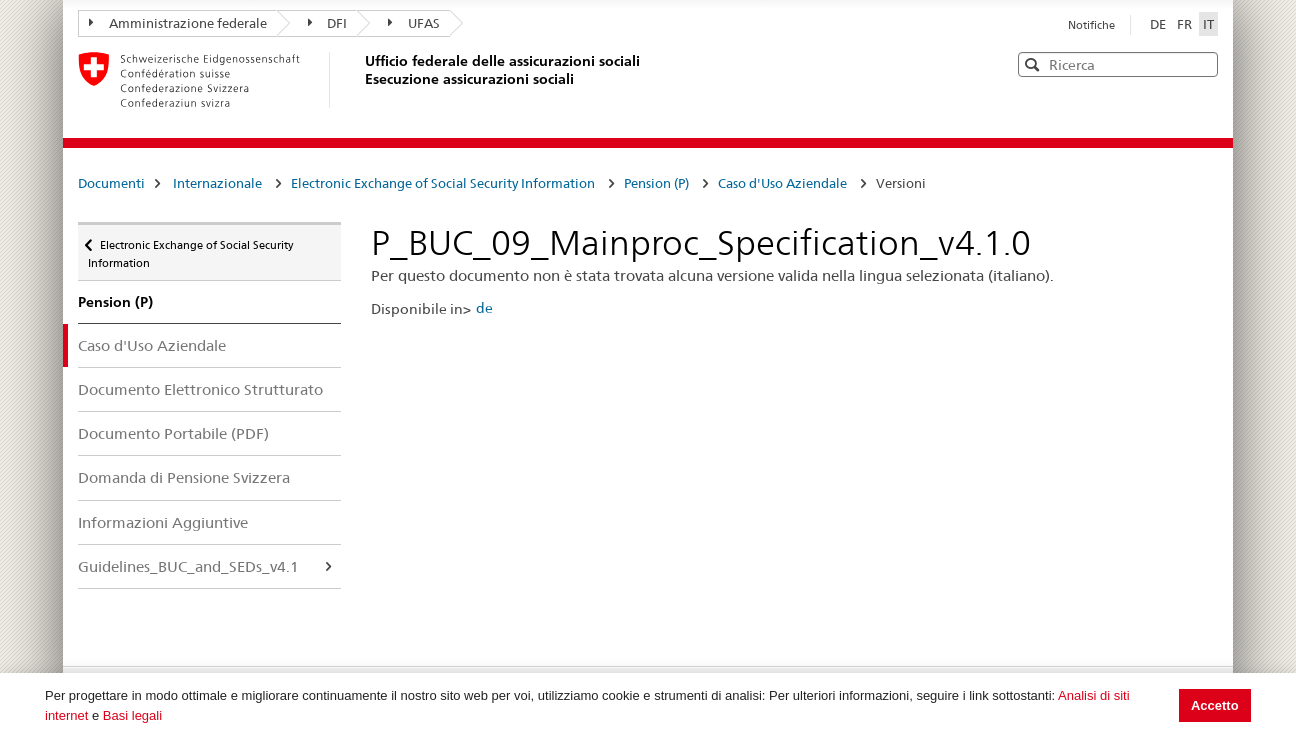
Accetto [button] (1215, 705)
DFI (328, 23)
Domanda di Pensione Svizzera (184, 477)
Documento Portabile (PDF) (173, 433)
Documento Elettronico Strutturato (200, 389)
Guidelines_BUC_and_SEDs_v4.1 (188, 566)
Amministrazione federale (178, 23)
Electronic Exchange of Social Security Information (443, 183)
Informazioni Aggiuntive (163, 522)
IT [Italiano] (1208, 24)
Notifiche (1091, 25)
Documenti (111, 183)
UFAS (414, 23)
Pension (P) (656, 183)
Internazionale (217, 183)
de (484, 308)
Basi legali (132, 715)
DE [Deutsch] (1159, 24)
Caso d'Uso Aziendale (782, 183)
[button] (1201, 63)
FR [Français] (1186, 24)
